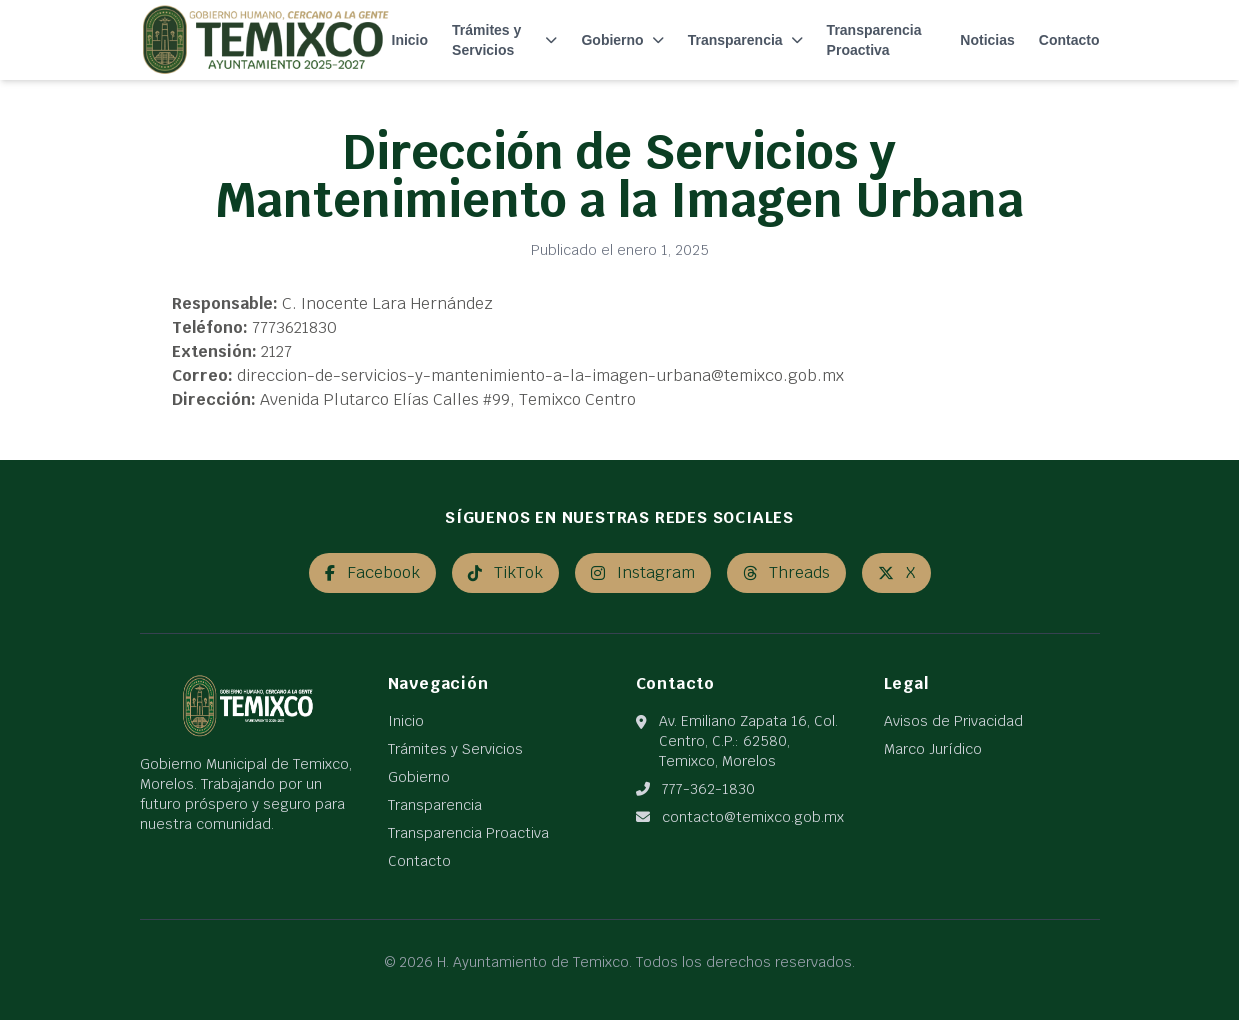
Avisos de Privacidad (953, 721)
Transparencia (745, 40)
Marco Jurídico (933, 749)
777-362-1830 (708, 789)
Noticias (987, 40)
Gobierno (622, 40)
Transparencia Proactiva (874, 40)
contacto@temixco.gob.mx (753, 817)
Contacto (1069, 40)
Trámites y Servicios (504, 40)
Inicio (410, 40)
